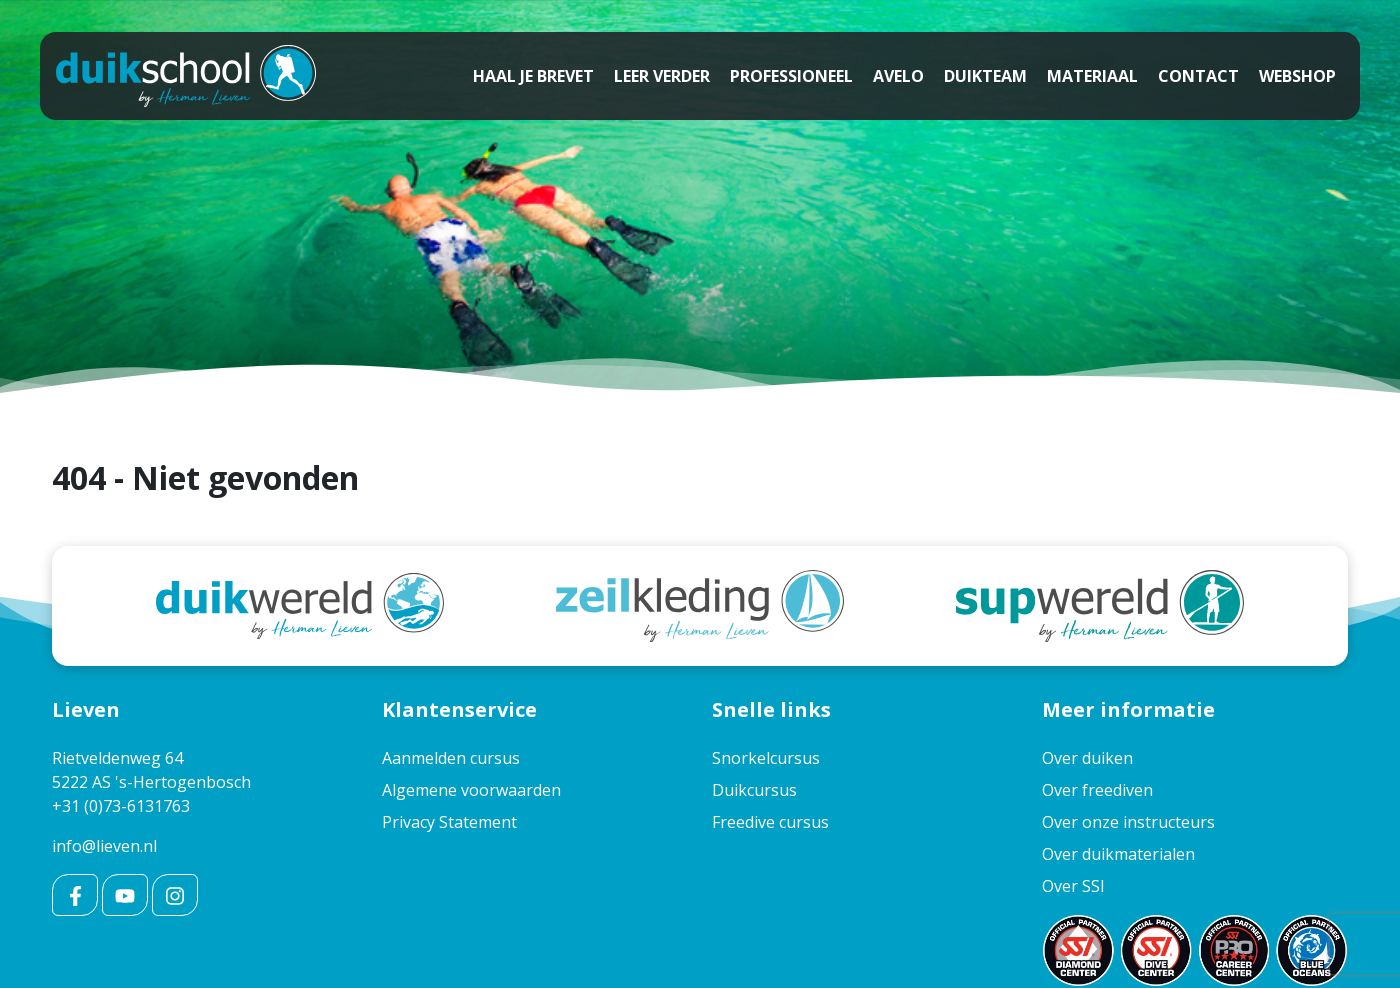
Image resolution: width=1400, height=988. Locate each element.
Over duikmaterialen (1118, 854)
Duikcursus (754, 790)
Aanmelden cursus (451, 758)
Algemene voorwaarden (471, 790)
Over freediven (1097, 790)
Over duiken (1087, 758)
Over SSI (1073, 886)
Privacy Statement (449, 822)
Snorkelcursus (766, 758)
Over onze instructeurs (1128, 822)
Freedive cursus (770, 822)
